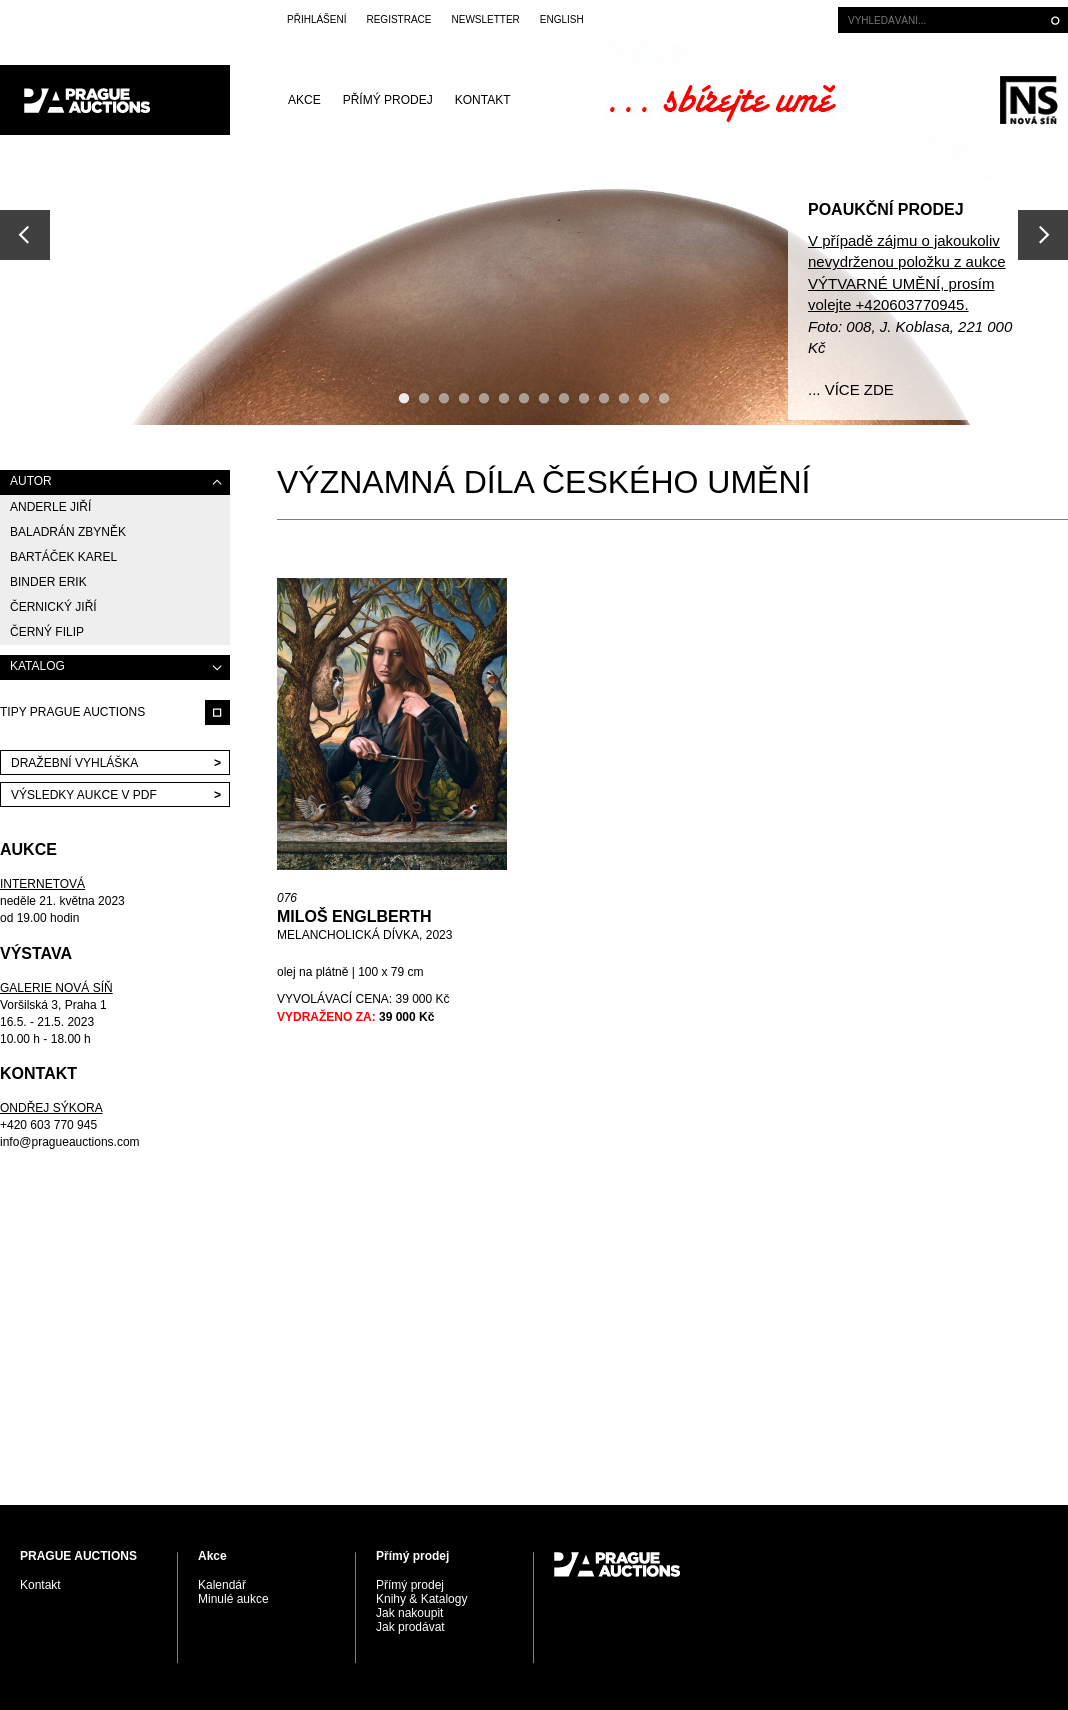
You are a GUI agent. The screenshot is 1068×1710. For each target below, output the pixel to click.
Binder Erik (48, 582)
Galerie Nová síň (1028, 100)
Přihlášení (316, 19)
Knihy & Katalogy (421, 1599)
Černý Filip (47, 632)
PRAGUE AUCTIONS (115, 100)
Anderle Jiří (50, 507)
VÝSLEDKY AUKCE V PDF (84, 795)
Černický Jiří (53, 607)
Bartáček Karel (63, 557)
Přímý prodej (388, 100)
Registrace (398, 19)
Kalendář (222, 1585)
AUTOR (31, 481)
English (562, 19)
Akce (304, 100)
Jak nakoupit (409, 1613)
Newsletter (485, 19)
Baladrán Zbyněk (68, 532)
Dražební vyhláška (74, 763)
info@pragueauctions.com (70, 1142)
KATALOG (37, 666)
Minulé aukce (233, 1599)
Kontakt (483, 100)
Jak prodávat (410, 1627)
